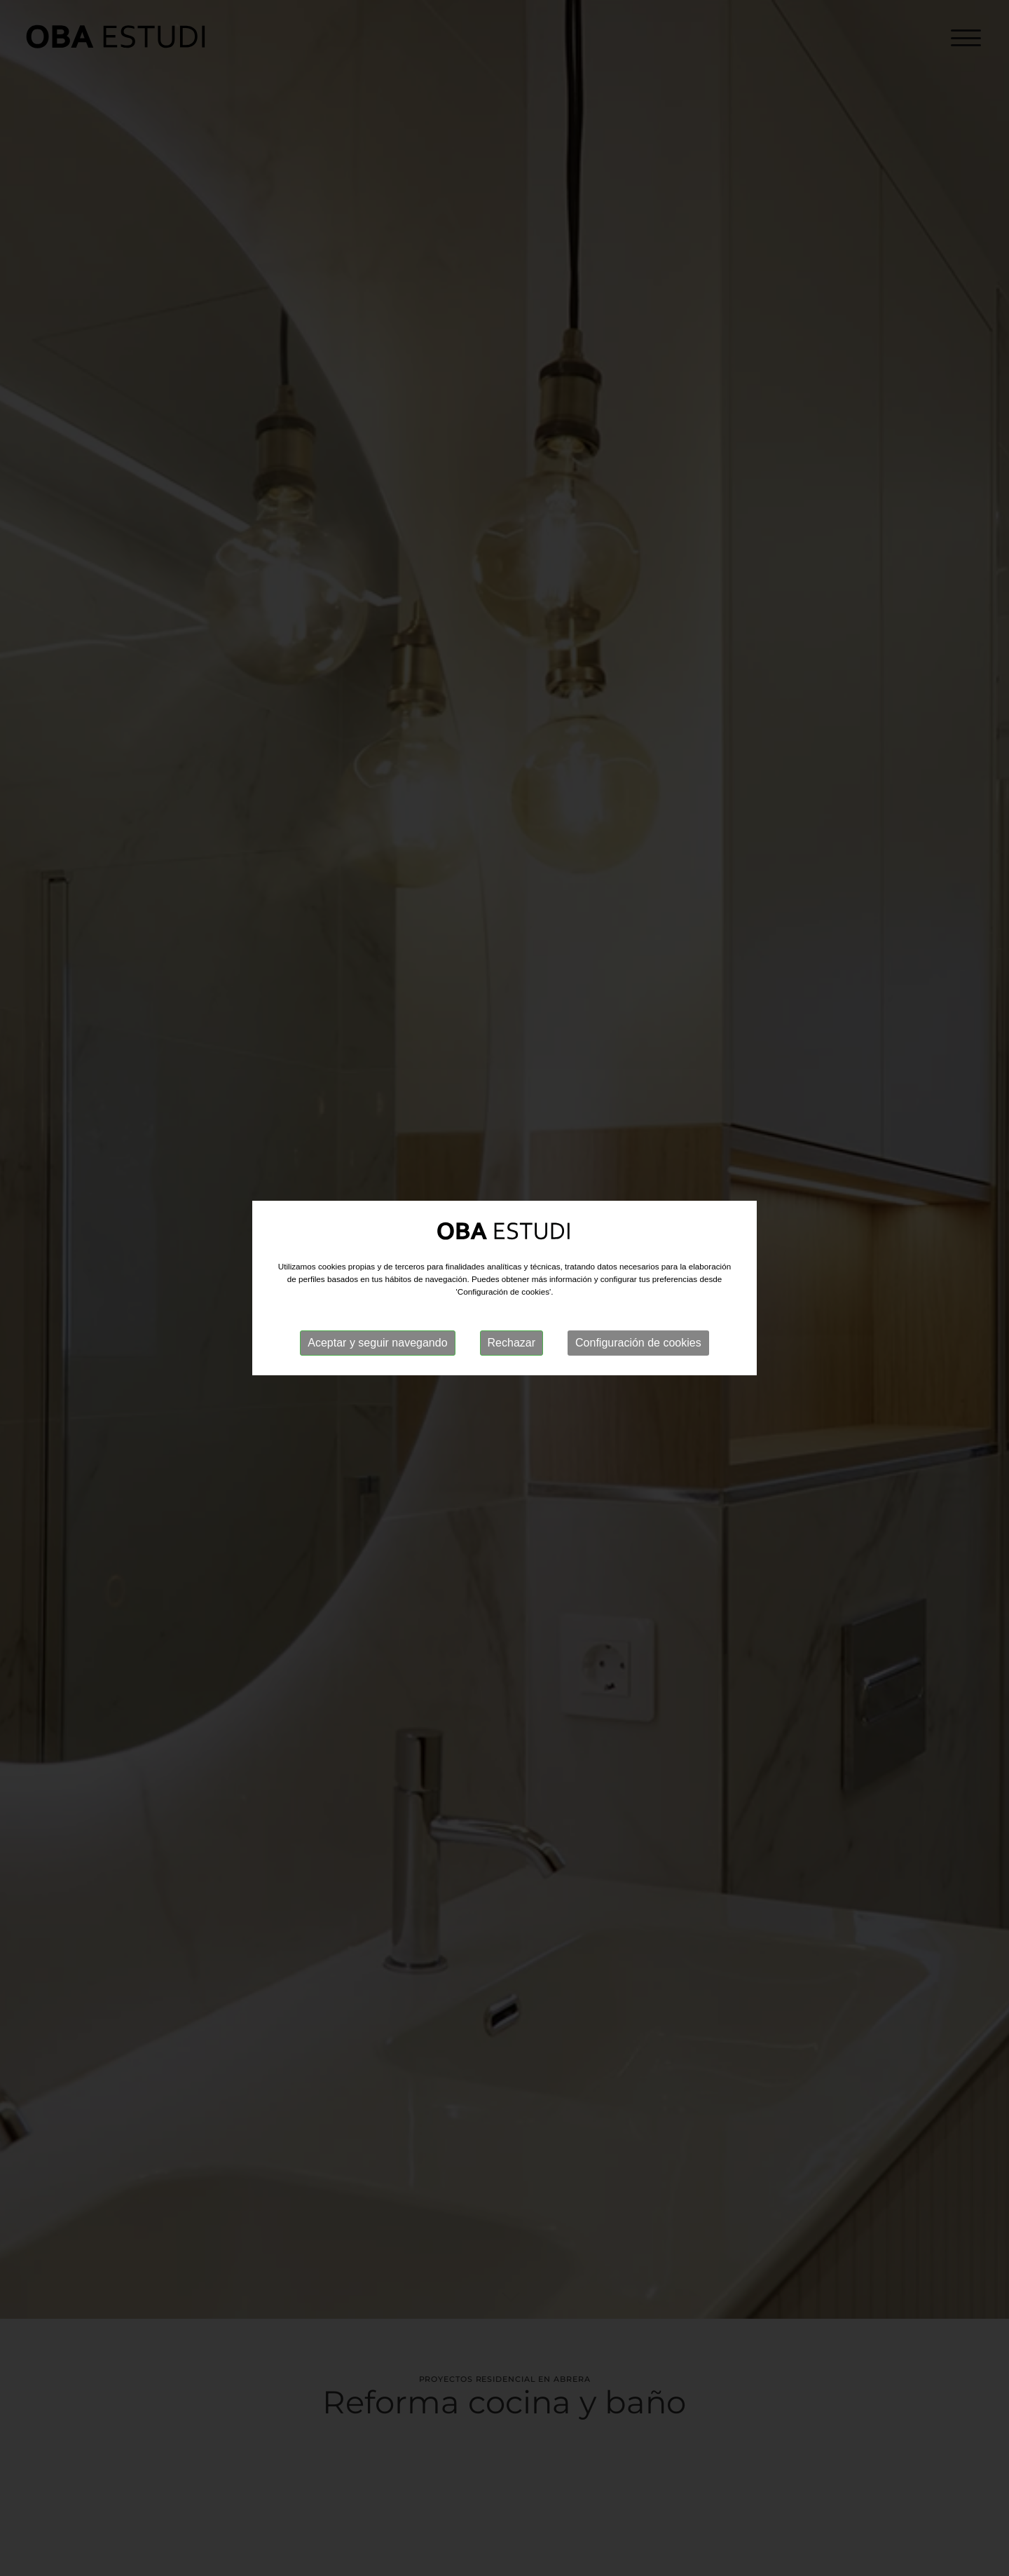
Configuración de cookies (638, 1343)
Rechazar (511, 1343)
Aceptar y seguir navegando (377, 1343)
